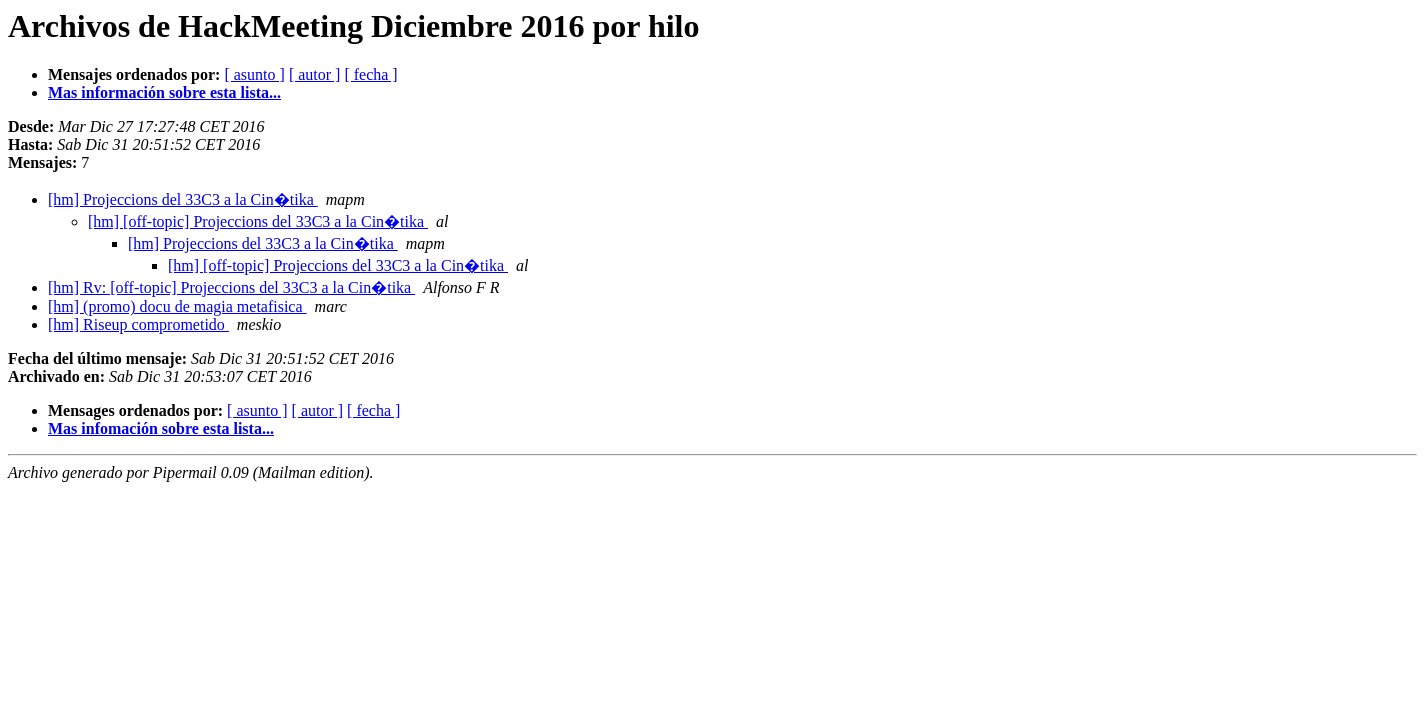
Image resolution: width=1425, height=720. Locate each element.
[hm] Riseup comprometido (138, 324)
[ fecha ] (370, 74)
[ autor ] (315, 74)
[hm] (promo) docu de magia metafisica (177, 306)
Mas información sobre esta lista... (164, 92)
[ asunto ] (254, 74)
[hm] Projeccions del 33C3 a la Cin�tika (183, 199)
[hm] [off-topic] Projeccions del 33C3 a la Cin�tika (258, 221)
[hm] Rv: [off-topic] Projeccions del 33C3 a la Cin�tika (231, 287)
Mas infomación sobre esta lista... (161, 428)
